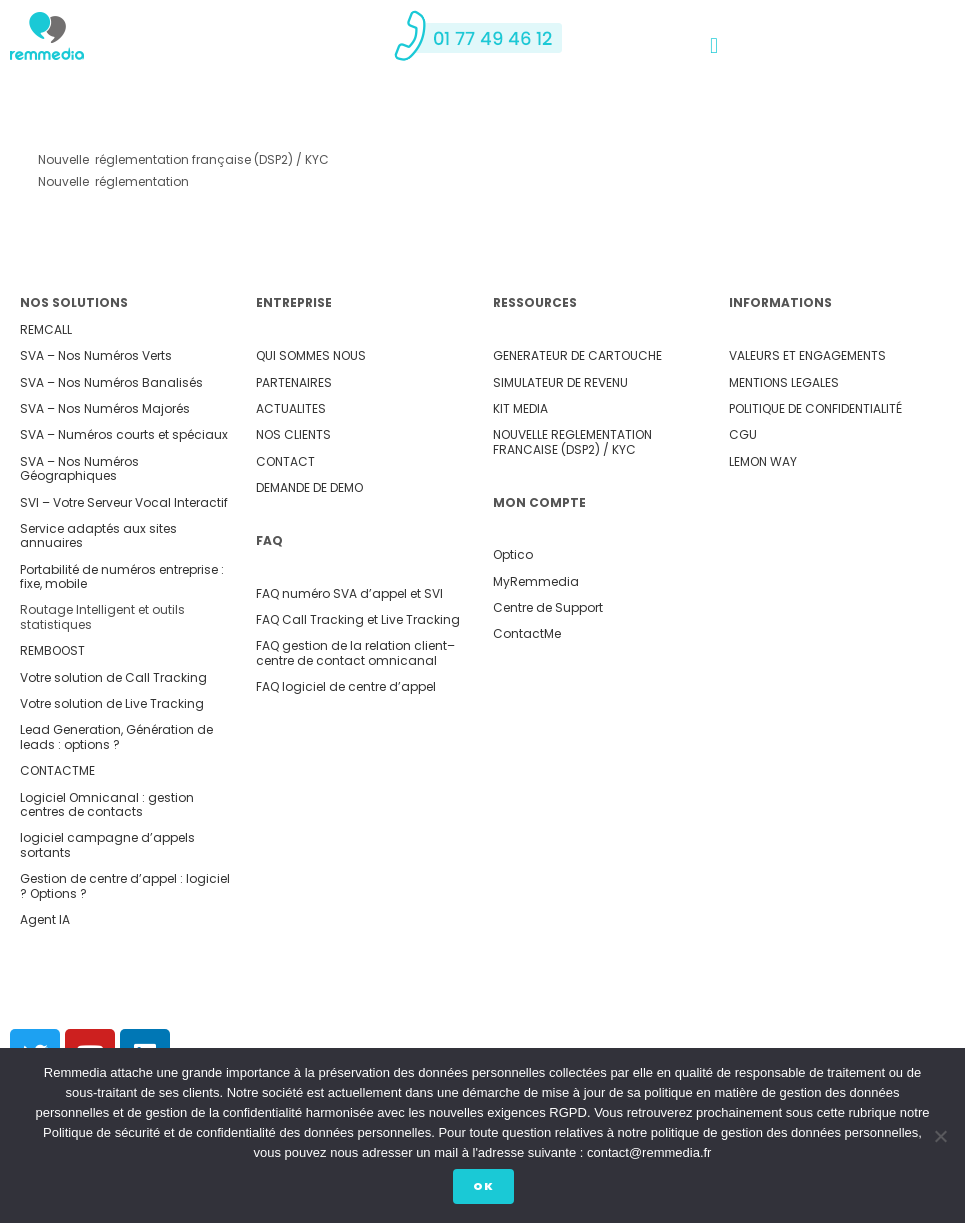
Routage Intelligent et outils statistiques (102, 616)
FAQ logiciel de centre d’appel (346, 686)
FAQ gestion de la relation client (351, 645)
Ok (487, 1190)
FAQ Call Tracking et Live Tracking (358, 619)
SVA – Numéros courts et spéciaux (124, 434)
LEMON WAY (763, 461)
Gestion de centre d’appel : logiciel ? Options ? (125, 885)
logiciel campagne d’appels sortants (107, 844)
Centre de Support (548, 607)
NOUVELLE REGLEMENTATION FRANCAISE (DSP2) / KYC (572, 441)
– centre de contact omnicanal (355, 652)
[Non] (940, 1138)
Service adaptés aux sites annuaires (98, 535)
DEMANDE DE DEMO (309, 487)
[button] (713, 46)
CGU (743, 434)
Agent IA (45, 919)
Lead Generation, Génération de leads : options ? (116, 736)
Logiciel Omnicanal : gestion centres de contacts (107, 804)
